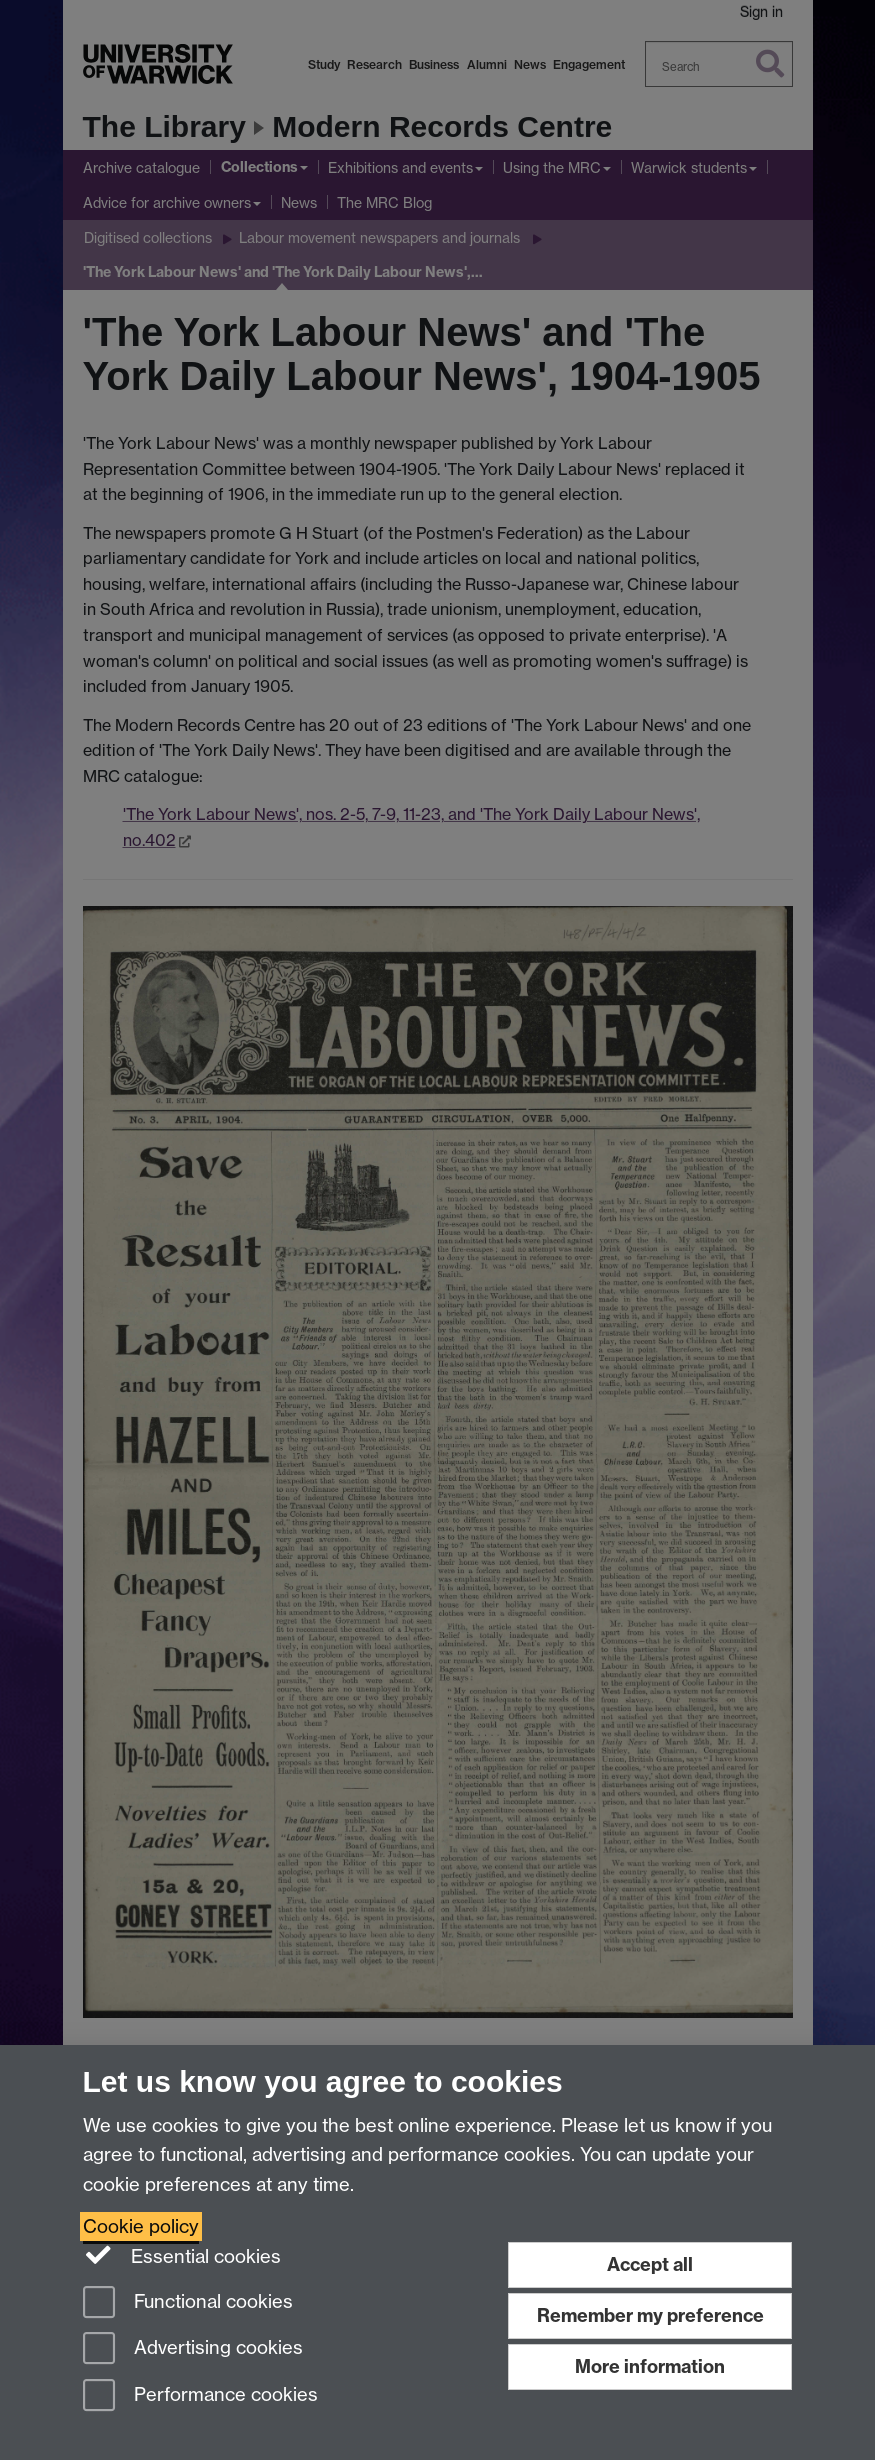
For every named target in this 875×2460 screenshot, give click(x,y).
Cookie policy (141, 2226)
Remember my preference (650, 2315)
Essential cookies (182, 2255)
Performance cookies (200, 2396)
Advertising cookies (193, 2349)
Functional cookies (188, 2303)
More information (650, 2366)
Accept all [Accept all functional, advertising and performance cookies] (650, 2264)
